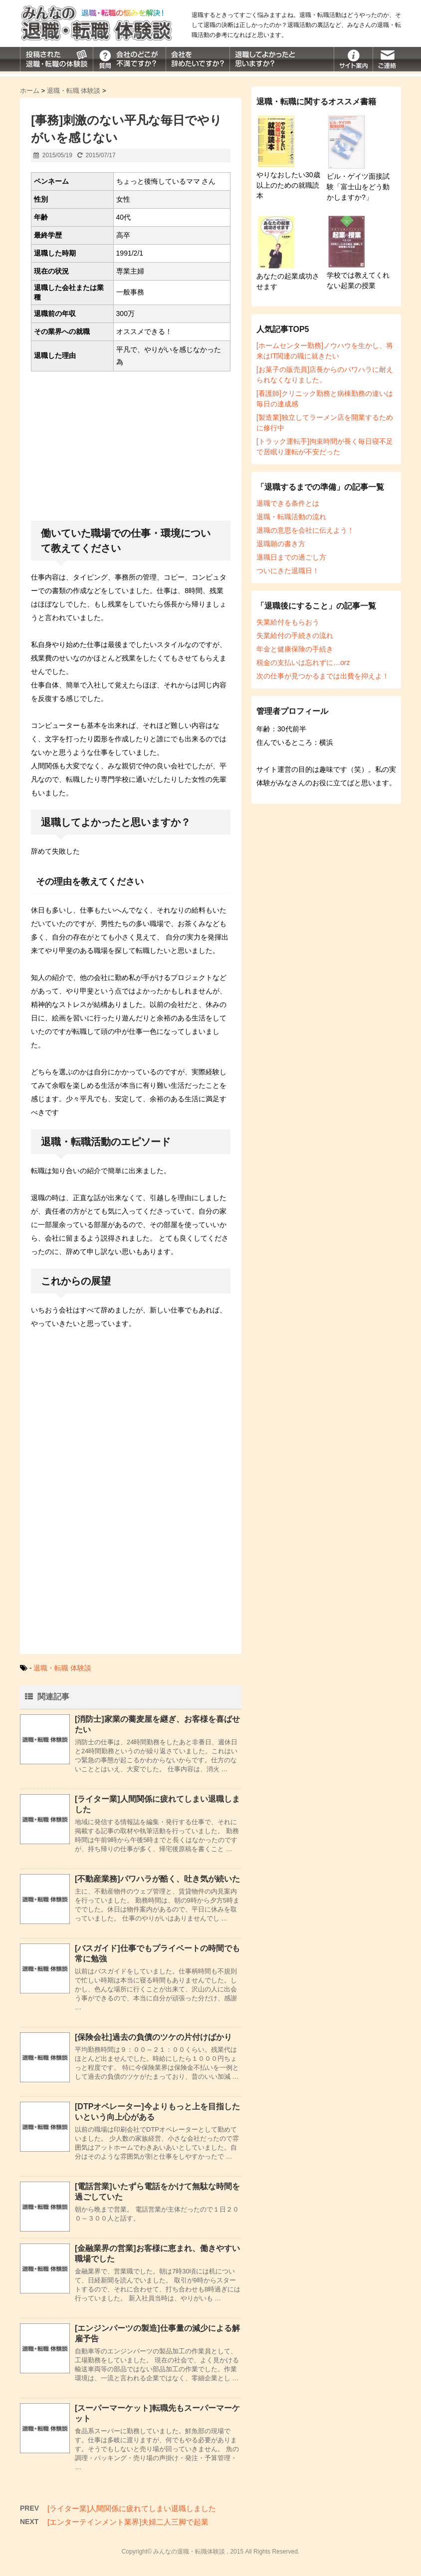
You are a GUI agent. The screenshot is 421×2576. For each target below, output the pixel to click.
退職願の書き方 (280, 544)
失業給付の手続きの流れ (294, 636)
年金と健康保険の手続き (294, 649)
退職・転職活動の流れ (291, 517)
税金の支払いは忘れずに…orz (303, 662)
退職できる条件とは (287, 503)
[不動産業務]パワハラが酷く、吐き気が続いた (157, 1879)
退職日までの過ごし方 (291, 557)
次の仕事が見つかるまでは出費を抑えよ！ (322, 676)
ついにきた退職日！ (287, 571)
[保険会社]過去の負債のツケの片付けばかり (153, 2037)
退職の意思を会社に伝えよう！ (305, 530)
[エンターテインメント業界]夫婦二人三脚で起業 (128, 2522)
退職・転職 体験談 (62, 1668)
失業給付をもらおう (287, 622)
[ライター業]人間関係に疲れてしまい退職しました (131, 2508)
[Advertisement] (130, 449)
